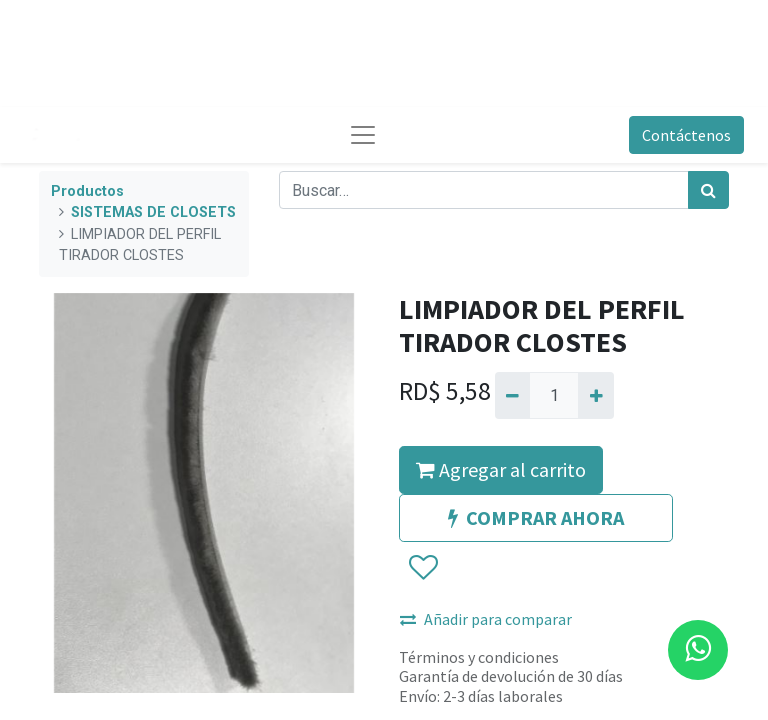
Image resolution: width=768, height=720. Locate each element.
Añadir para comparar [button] (486, 619)
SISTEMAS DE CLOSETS (153, 212)
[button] (422, 568)
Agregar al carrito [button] (501, 469)
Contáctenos (686, 135)
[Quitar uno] (512, 395)
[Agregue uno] (595, 395)
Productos (87, 191)
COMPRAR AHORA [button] (536, 517)
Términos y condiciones (479, 657)
